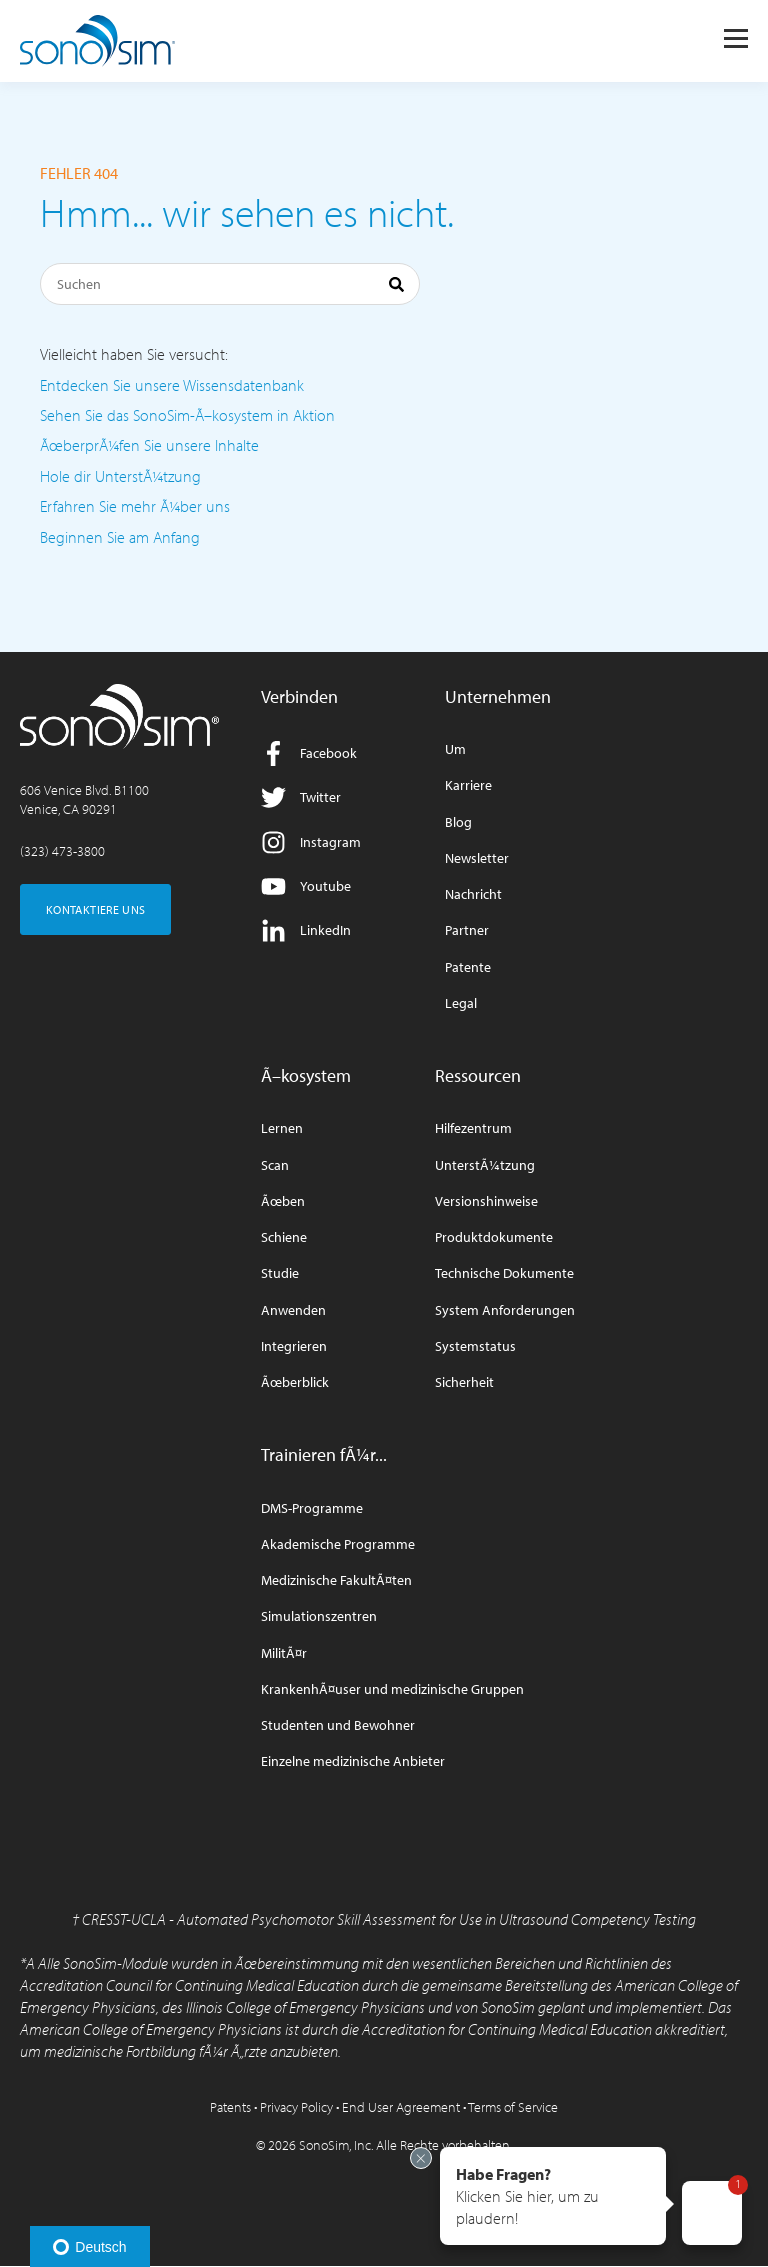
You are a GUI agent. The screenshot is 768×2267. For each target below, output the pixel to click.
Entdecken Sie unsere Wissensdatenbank (172, 385)
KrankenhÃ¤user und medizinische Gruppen (392, 1689)
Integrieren (294, 1346)
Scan (275, 1165)
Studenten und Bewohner (338, 1725)
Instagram (311, 842)
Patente (468, 967)
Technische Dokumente (504, 1273)
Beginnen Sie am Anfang (120, 537)
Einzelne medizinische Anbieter (353, 1761)
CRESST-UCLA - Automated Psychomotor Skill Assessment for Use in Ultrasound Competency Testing (389, 1919)
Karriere (468, 785)
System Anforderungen (505, 1310)
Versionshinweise (486, 1201)
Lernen (282, 1128)
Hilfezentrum (473, 1128)
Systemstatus (475, 1346)
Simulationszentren (319, 1616)
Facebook (309, 753)
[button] (553, 2196)
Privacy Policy (296, 2107)
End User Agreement (401, 2107)
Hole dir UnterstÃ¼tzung (120, 476)
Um (455, 749)
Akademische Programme (338, 1544)
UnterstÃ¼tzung (485, 1165)
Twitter (301, 797)
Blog (458, 822)
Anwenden (293, 1310)
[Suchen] (230, 284)
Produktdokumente (494, 1237)
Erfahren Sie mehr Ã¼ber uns (135, 506)
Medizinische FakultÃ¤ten (336, 1580)
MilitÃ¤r (284, 1653)
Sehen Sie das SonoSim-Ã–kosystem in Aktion (187, 415)
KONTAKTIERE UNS (95, 909)
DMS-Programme (312, 1508)
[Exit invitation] (421, 2158)
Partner (467, 930)
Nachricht (473, 894)
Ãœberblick (295, 1382)
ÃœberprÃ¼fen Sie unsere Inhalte (149, 445)
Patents (230, 2107)
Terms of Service (513, 2107)
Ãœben (283, 1201)
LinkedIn (306, 930)
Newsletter (477, 858)
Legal (461, 1003)
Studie (280, 1273)
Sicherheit (464, 1382)
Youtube (306, 886)
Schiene (284, 1237)
